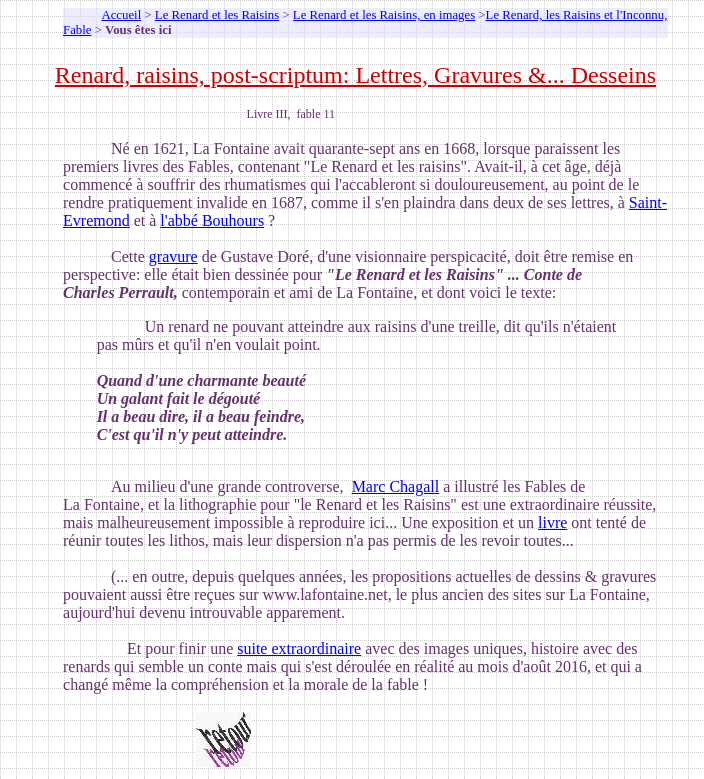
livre (552, 522)
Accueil (121, 15)
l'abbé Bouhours (212, 220)
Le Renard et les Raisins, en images (384, 15)
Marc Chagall (396, 486)
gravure (173, 256)
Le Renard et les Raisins (217, 15)
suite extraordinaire (299, 648)
